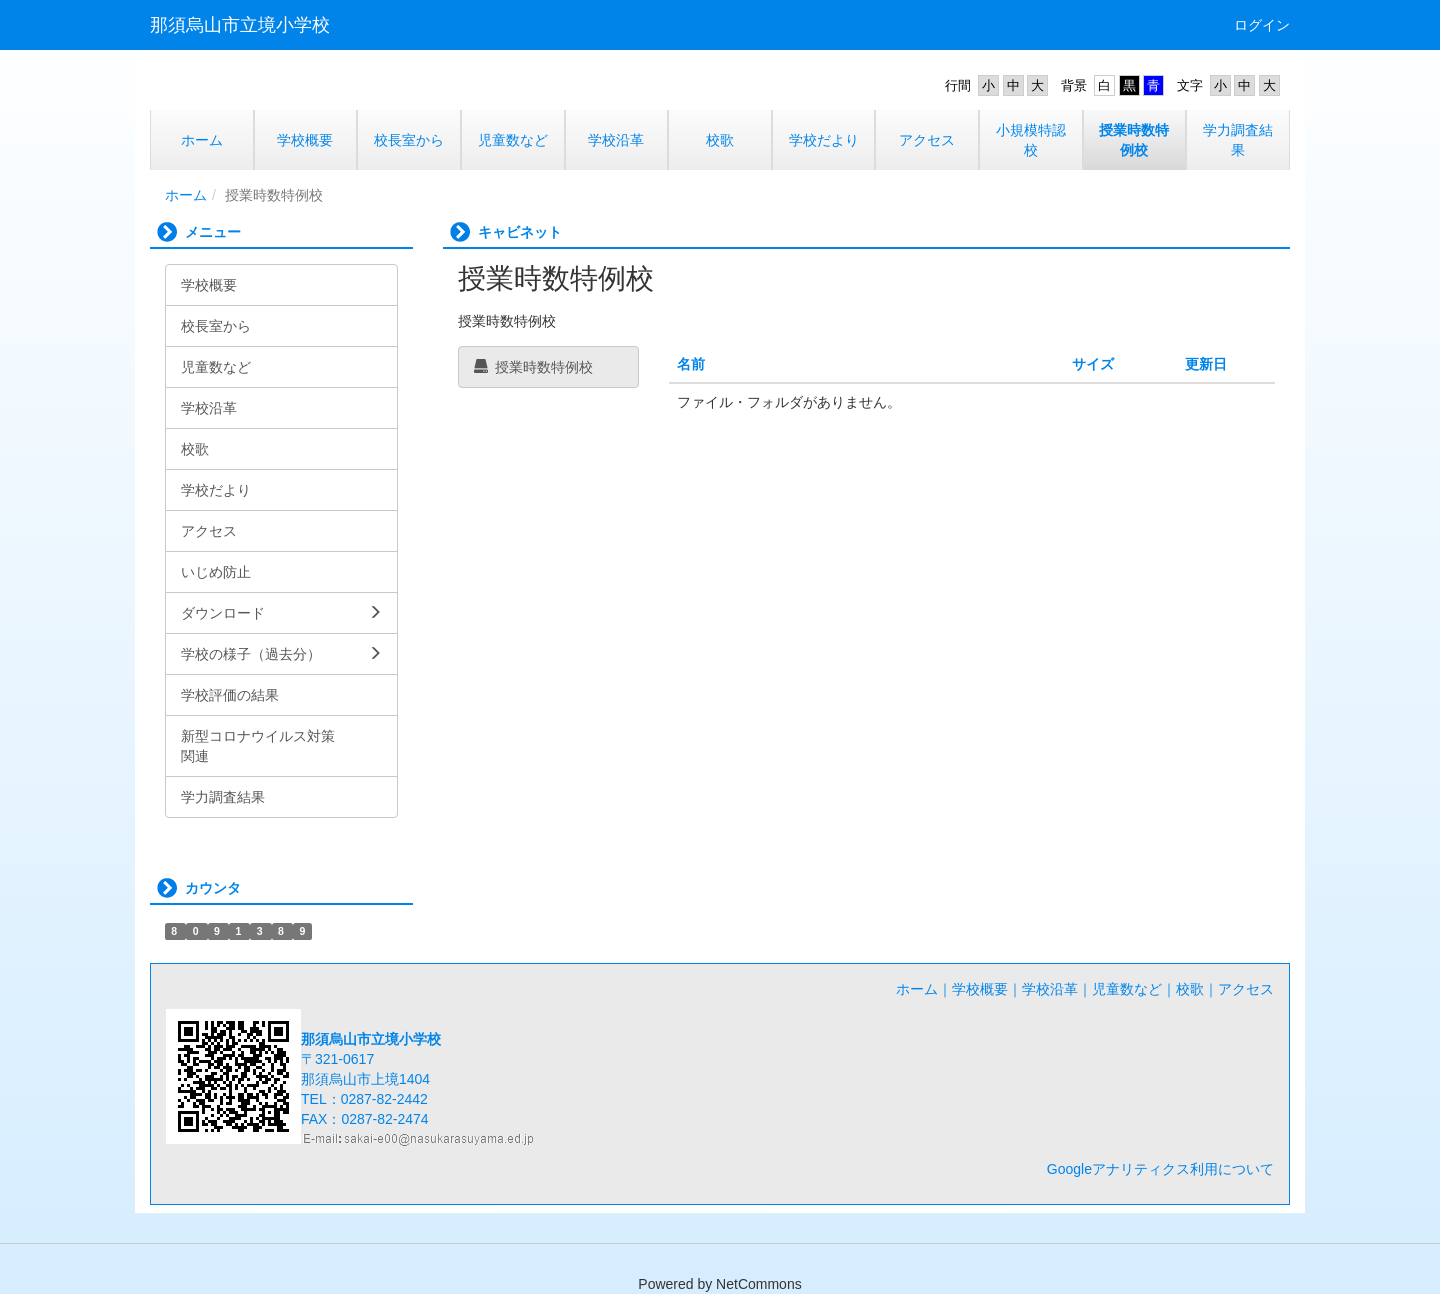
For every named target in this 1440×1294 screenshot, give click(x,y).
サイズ (1093, 364)
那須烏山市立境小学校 (240, 25)
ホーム (186, 195)
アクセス (1246, 989)
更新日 (1206, 364)
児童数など (1127, 989)
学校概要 (980, 989)
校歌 (1190, 989)
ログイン (1262, 25)
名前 (691, 364)
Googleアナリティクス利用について (1160, 1169)
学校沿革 (1050, 989)
